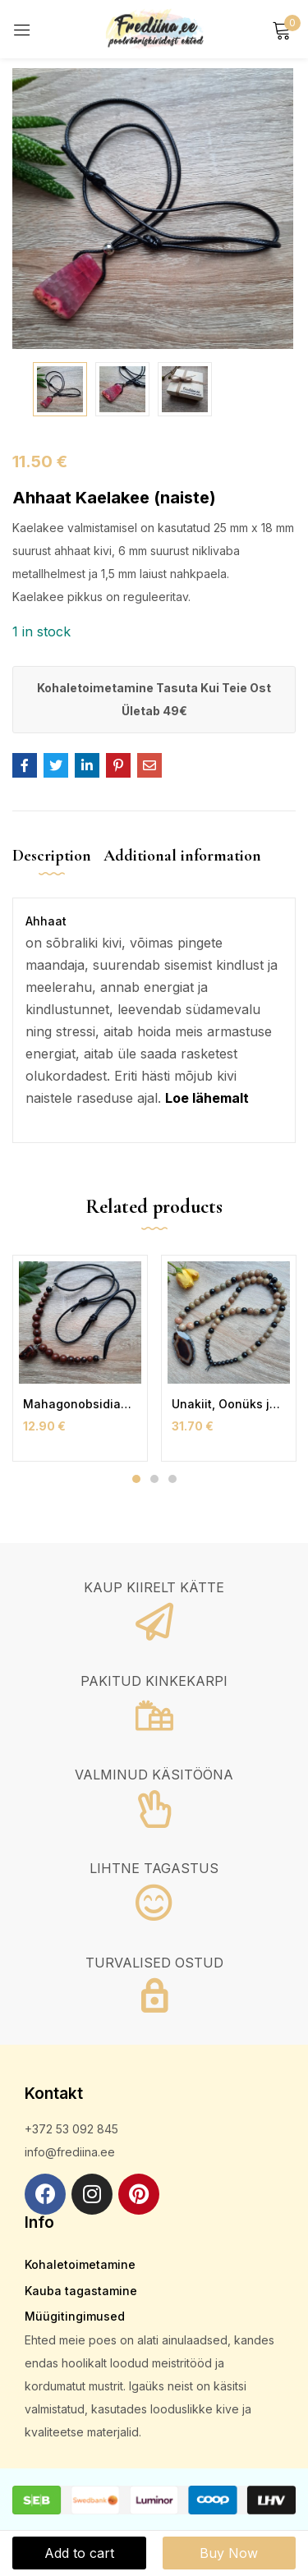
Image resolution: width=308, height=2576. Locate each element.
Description (51, 856)
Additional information (182, 856)
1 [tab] (136, 1479)
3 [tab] (172, 1479)
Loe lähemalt (207, 1098)
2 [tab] (154, 1479)
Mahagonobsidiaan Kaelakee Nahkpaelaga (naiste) (80, 1404)
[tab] (57, 869)
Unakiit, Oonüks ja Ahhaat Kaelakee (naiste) (229, 1404)
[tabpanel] (80, 1358)
